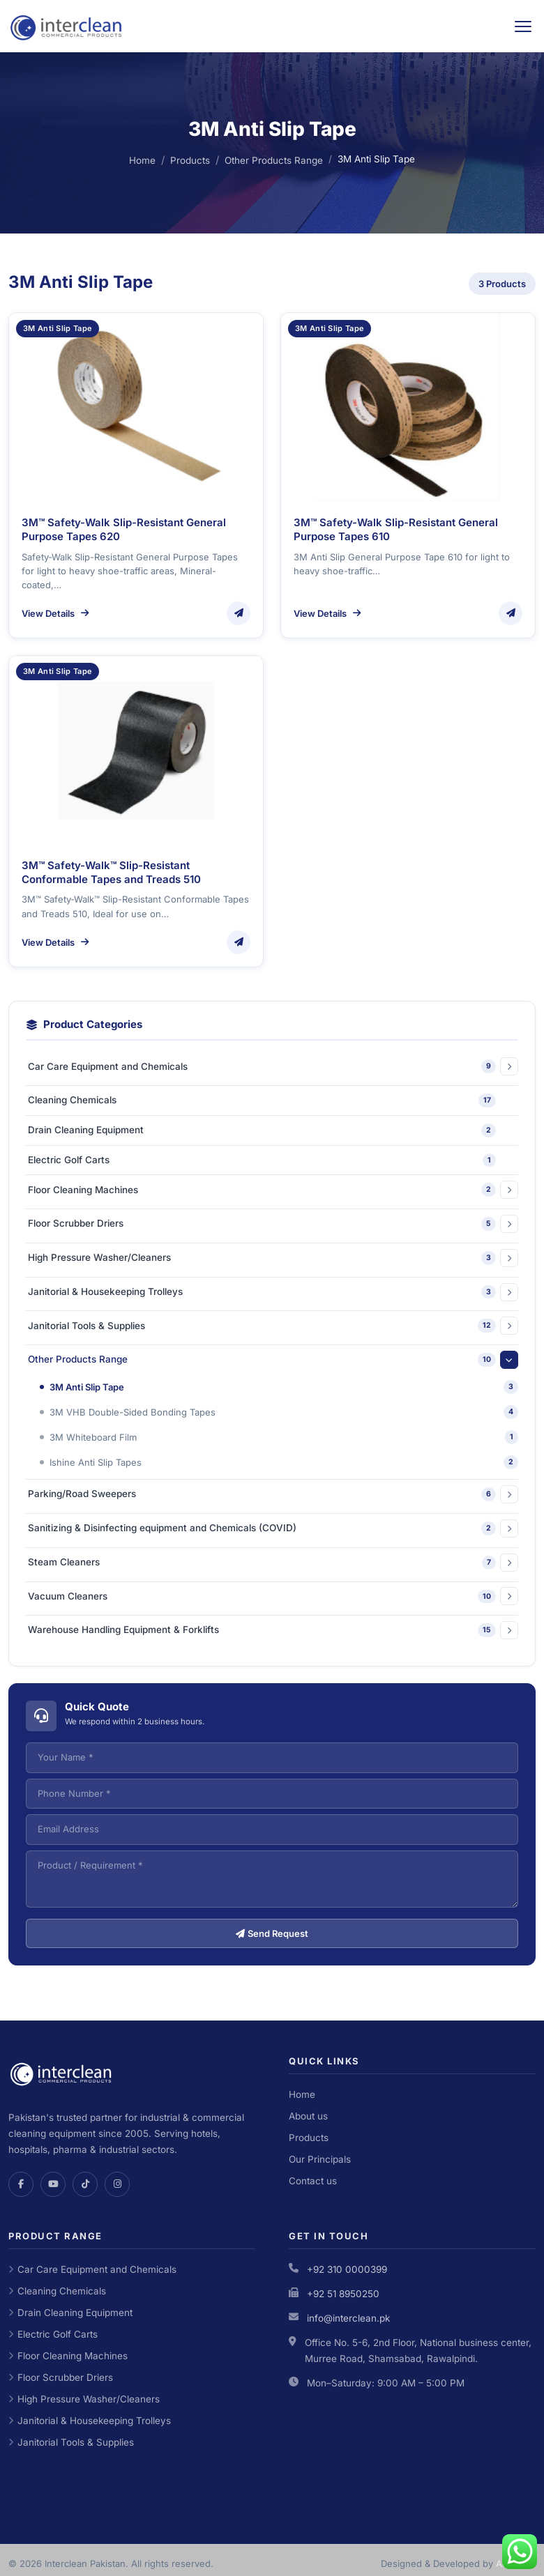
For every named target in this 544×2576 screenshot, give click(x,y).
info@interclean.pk (348, 2318)
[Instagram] (117, 2184)
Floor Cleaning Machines (68, 2355)
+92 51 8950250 (343, 2293)
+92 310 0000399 (347, 2269)
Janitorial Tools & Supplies (71, 2442)
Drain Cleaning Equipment (70, 2312)
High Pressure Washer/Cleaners (84, 2399)
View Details (55, 613)
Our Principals (320, 2159)
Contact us (313, 2180)
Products (190, 160)
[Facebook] (20, 2184)
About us (308, 2116)
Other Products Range (274, 160)
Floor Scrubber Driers (60, 2377)
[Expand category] (509, 1066)
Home (142, 160)
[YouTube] (53, 2184)
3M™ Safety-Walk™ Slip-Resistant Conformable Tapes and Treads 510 (111, 872)
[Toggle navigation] (523, 26)
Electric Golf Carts (53, 2334)
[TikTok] (85, 2184)
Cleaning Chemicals (57, 2291)
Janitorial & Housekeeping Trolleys (89, 2420)
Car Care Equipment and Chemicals (92, 2269)
